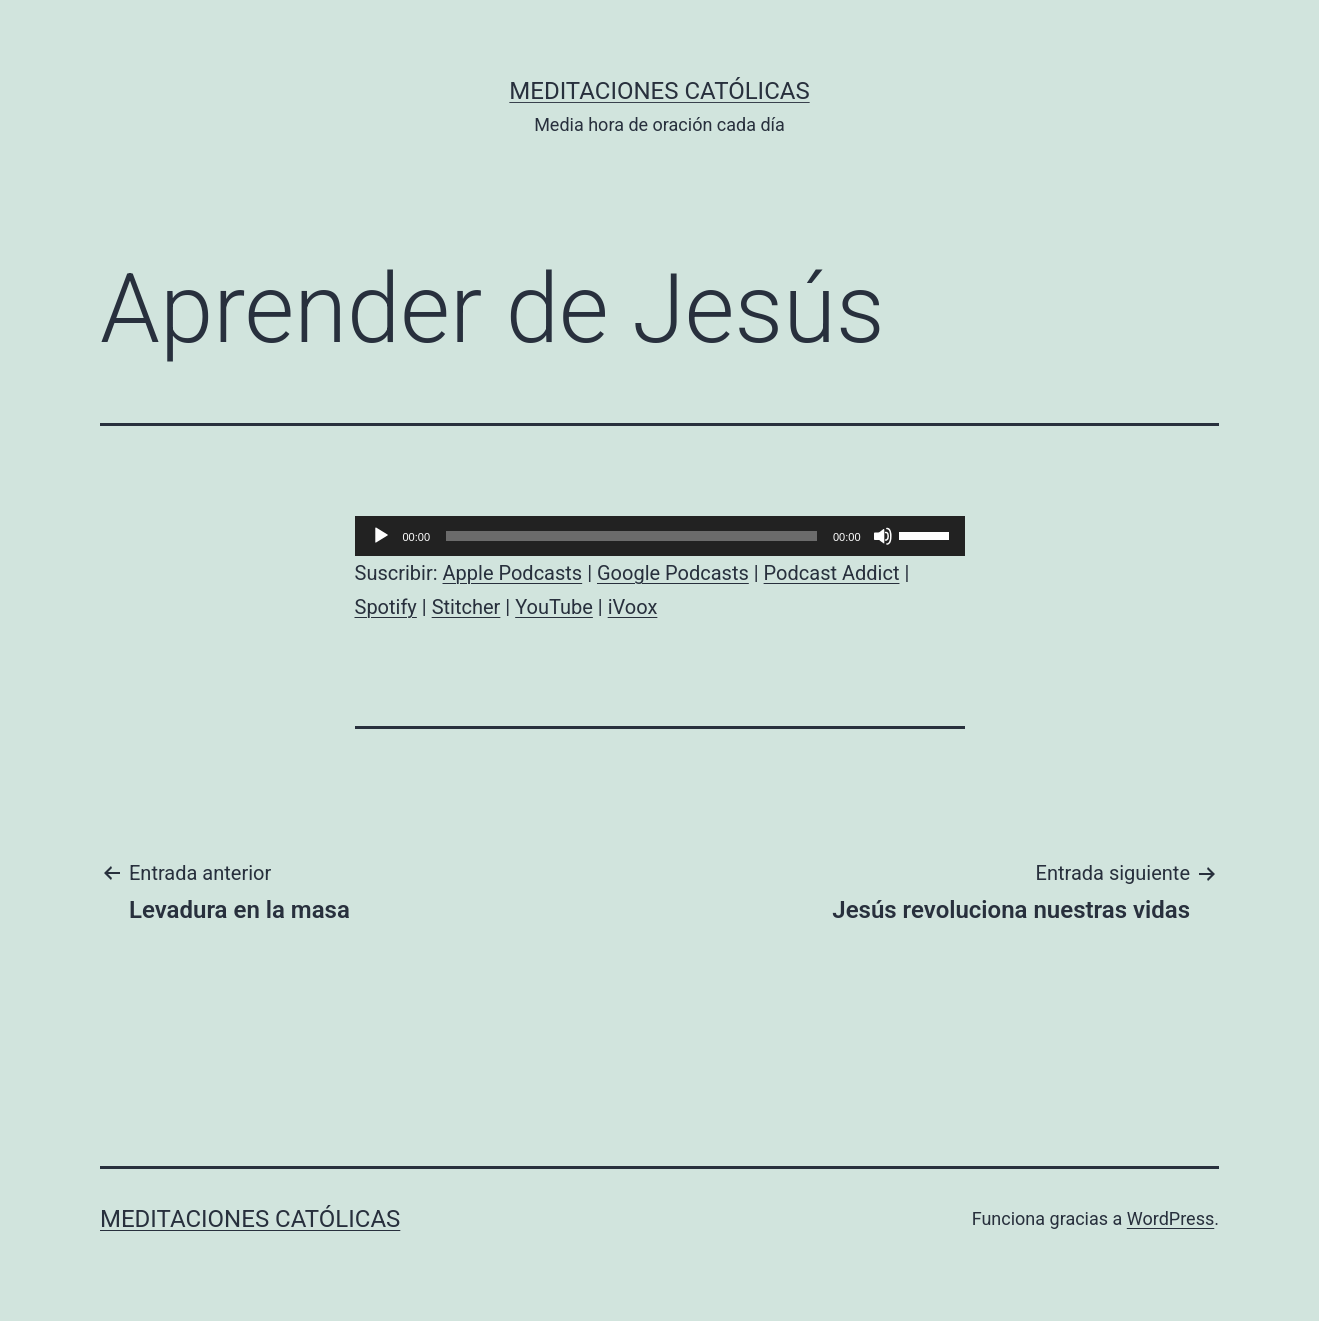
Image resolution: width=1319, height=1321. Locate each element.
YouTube (554, 607)
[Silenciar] (883, 536)
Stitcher (466, 607)
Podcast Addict (832, 573)
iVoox (633, 607)
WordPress (1170, 1218)
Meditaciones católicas (659, 91)
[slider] (631, 536)
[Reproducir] (381, 536)
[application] (660, 536)
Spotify (386, 607)
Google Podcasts (673, 573)
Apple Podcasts (513, 573)
